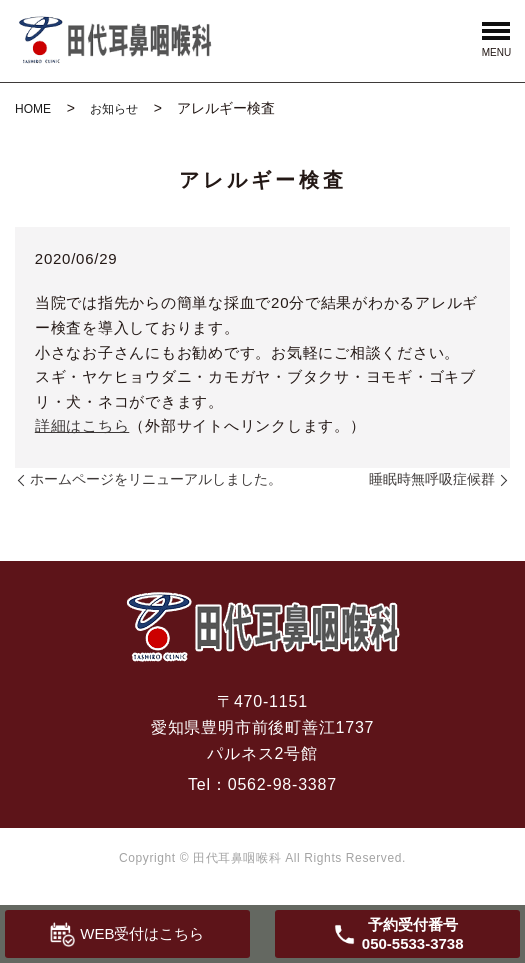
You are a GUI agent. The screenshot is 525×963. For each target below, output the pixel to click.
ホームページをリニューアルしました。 (156, 479)
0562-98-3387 (282, 784)
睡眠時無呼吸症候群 (432, 479)
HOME (33, 109)
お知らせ (114, 109)
